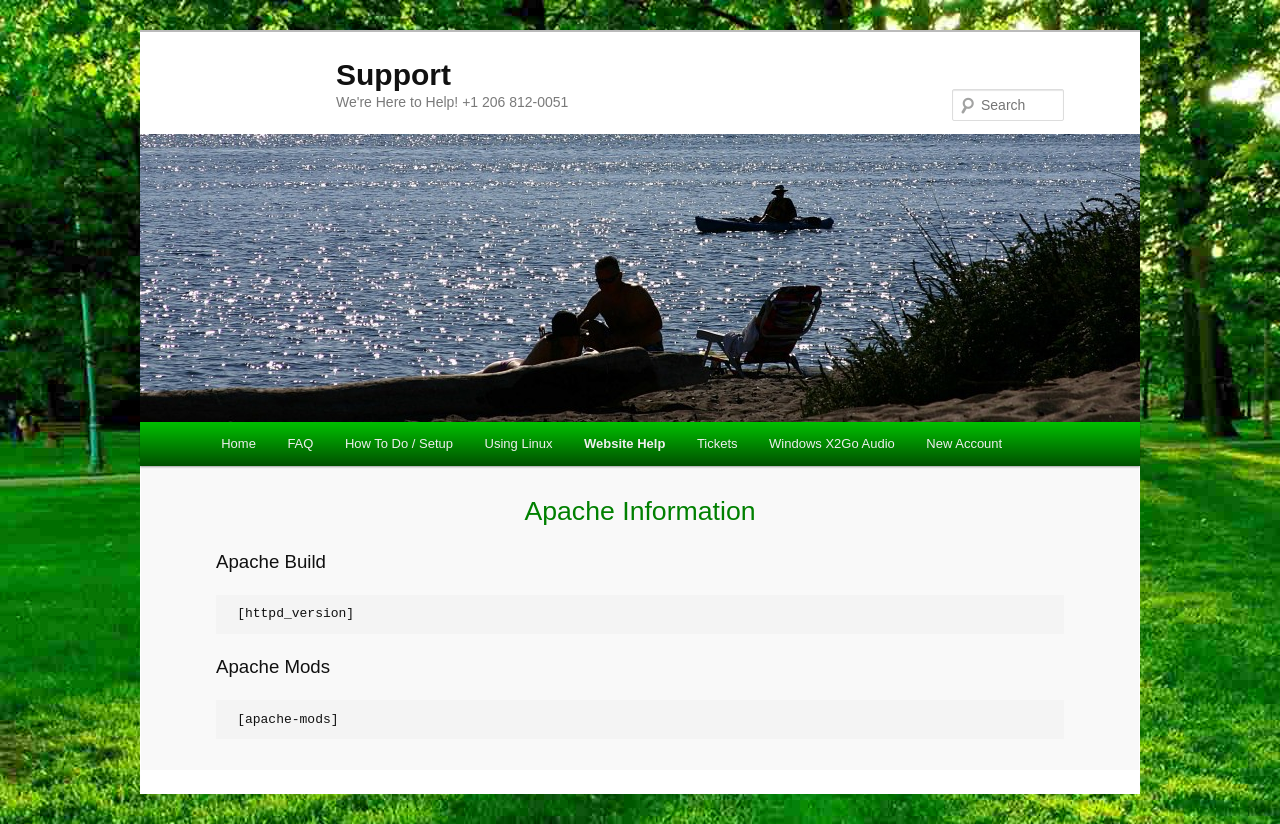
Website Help (624, 443)
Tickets (717, 443)
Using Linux (519, 443)
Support (393, 74)
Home (238, 443)
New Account (964, 443)
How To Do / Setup (399, 443)
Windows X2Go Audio (832, 443)
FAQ (300, 443)
